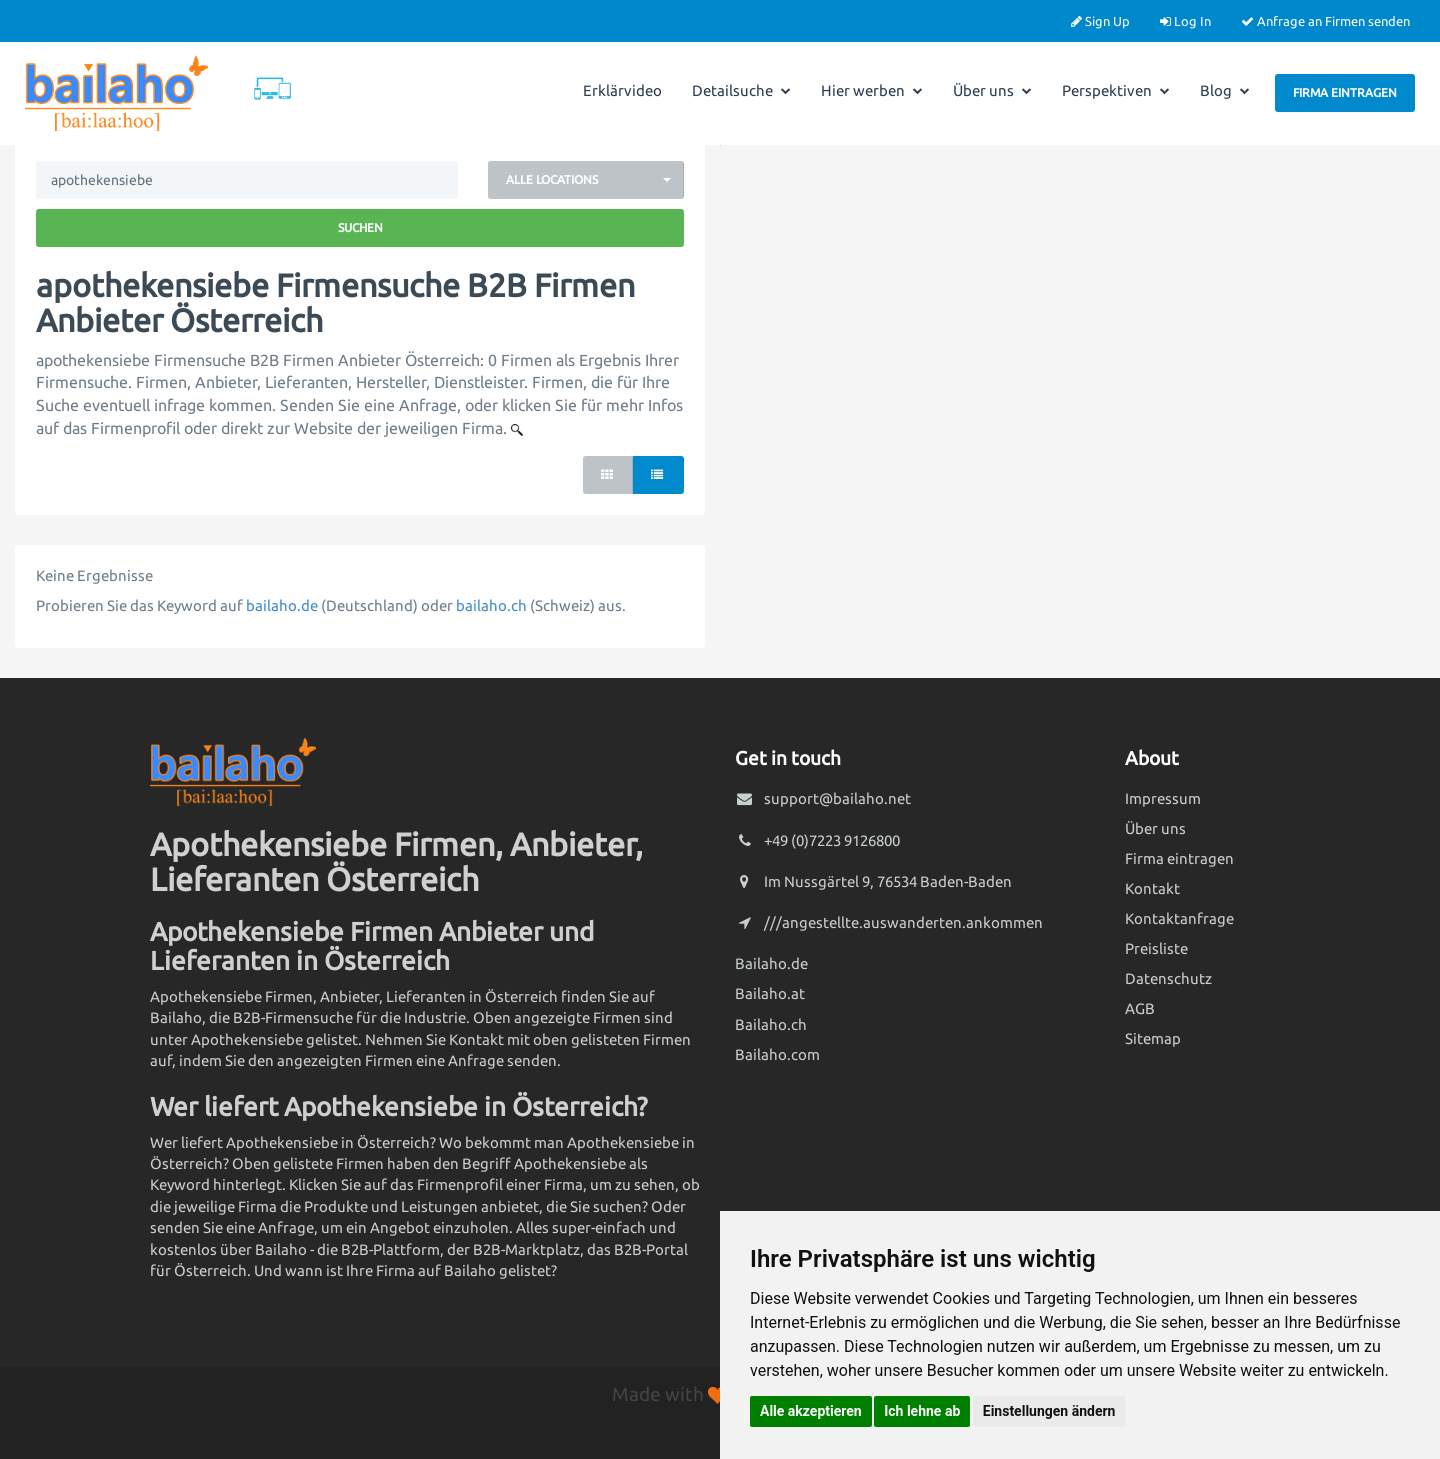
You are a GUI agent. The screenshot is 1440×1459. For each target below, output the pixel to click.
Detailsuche (741, 90)
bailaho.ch (491, 605)
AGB (1140, 1008)
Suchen (360, 227)
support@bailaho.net (837, 798)
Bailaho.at (770, 993)
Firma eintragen (1345, 92)
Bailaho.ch (771, 1024)
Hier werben (872, 90)
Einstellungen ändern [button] (1049, 1411)
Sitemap (1153, 1038)
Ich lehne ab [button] (922, 1411)
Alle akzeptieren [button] (811, 1411)
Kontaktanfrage (1179, 918)
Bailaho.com (777, 1054)
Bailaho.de (771, 963)
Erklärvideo (622, 90)
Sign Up (1100, 21)
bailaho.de (282, 605)
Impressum (1163, 798)
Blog (1225, 90)
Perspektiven (1116, 90)
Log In (1185, 21)
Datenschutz (1168, 978)
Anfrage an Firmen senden (1325, 21)
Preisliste (1156, 948)
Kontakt (1152, 888)
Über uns (992, 90)
